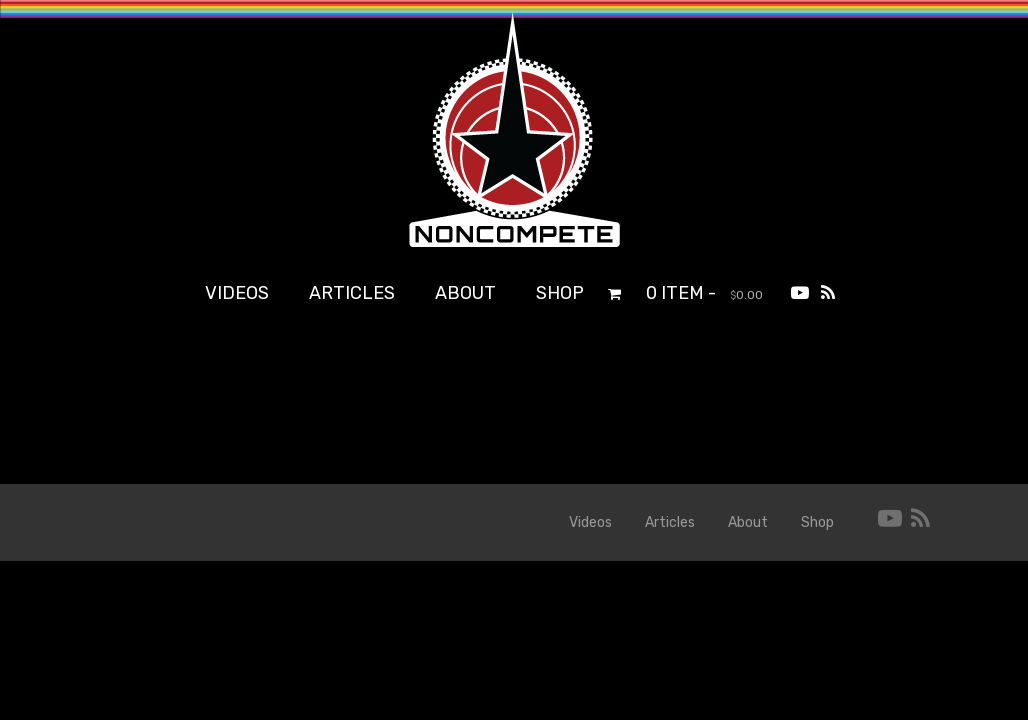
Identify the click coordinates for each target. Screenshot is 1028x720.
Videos (237, 293)
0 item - (704, 293)
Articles (352, 293)
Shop (560, 293)
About (465, 293)
